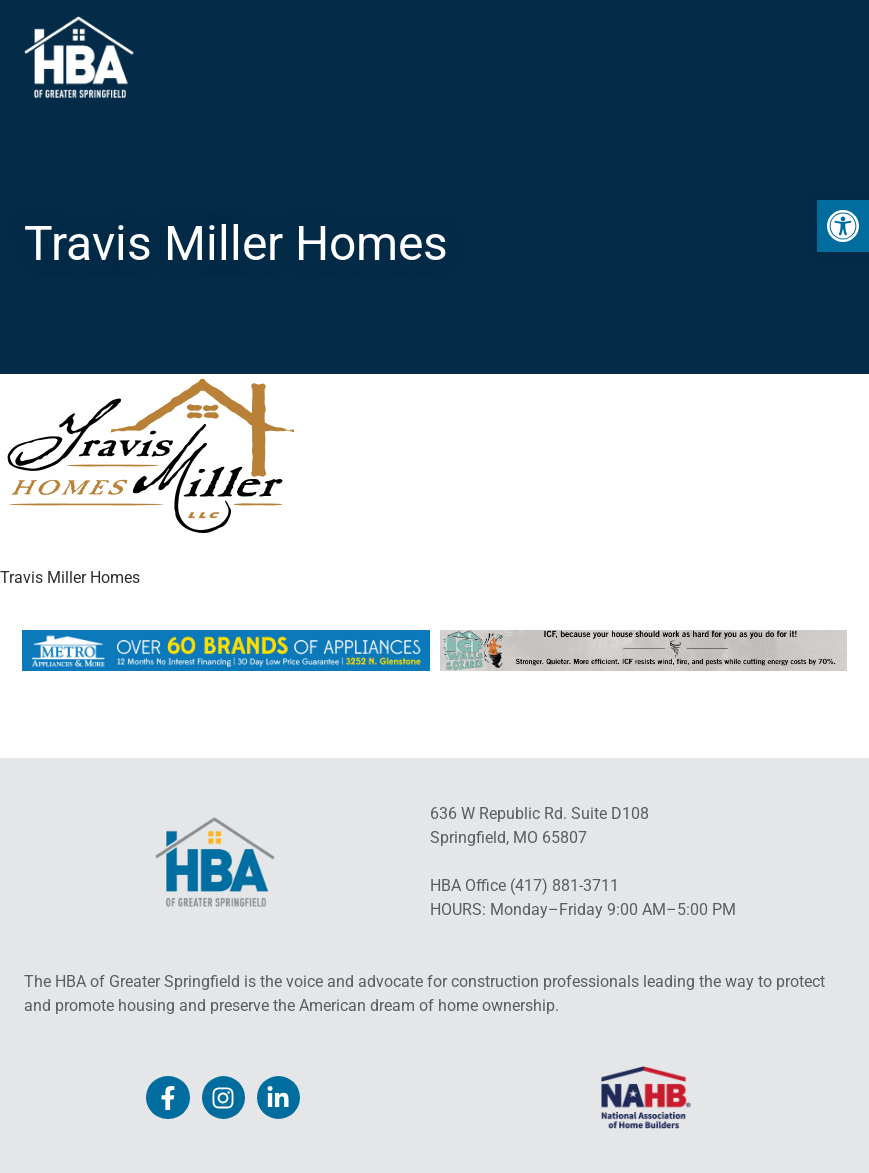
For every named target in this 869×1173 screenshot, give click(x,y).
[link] (843, 226)
